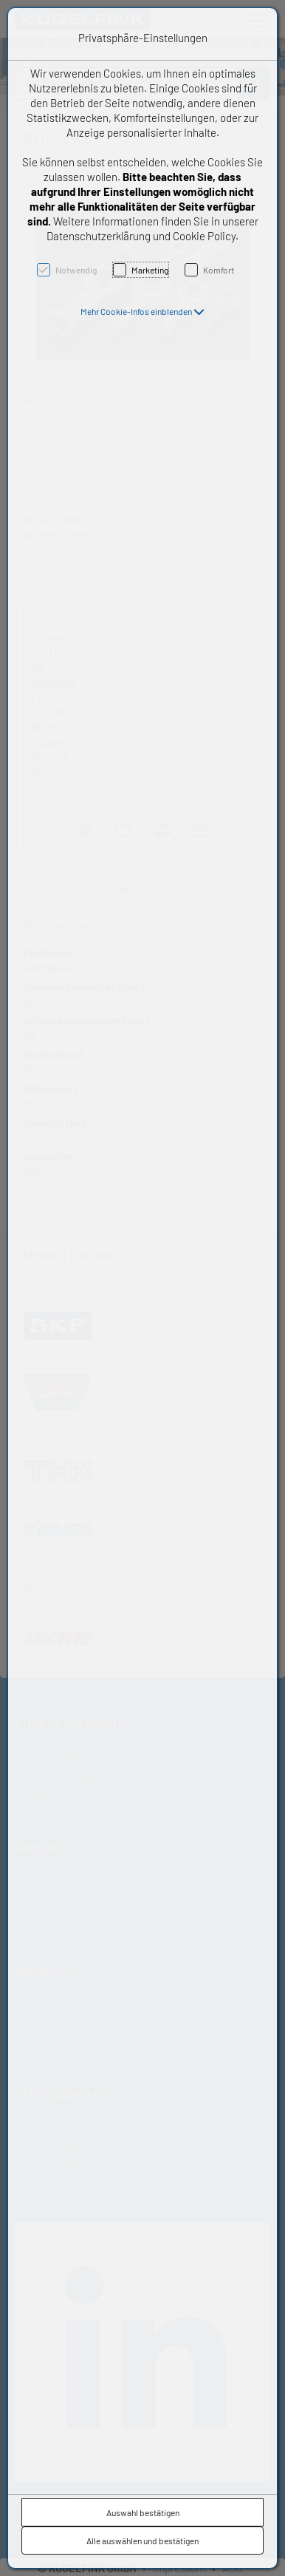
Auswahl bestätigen (142, 2512)
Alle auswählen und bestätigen (142, 2540)
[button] (142, 311)
